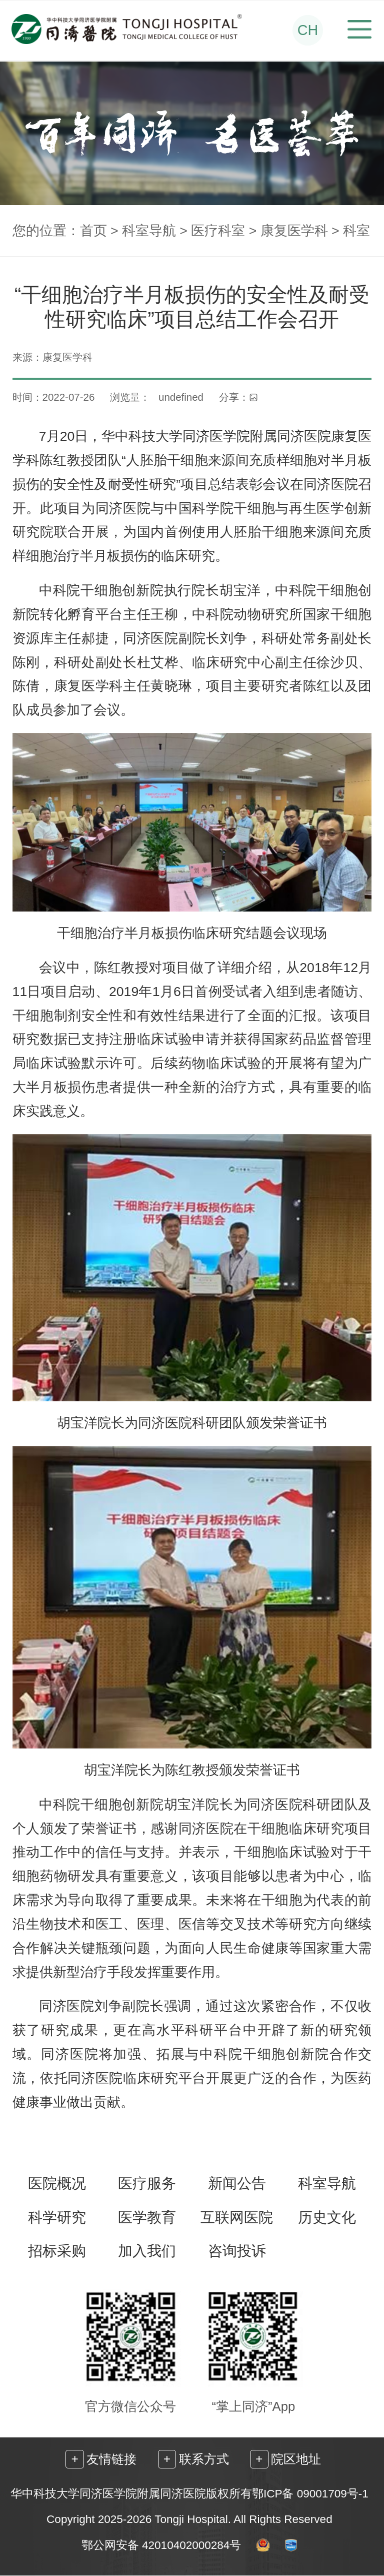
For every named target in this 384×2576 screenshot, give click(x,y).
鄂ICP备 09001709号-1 (310, 2493)
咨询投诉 (237, 2251)
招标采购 (57, 2251)
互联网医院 (236, 2217)
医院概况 (57, 2183)
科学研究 (57, 2217)
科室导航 (149, 230)
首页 (93, 230)
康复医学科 (294, 230)
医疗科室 (218, 230)
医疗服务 (147, 2183)
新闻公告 (237, 2183)
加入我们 (147, 2251)
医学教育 (147, 2217)
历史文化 (327, 2217)
